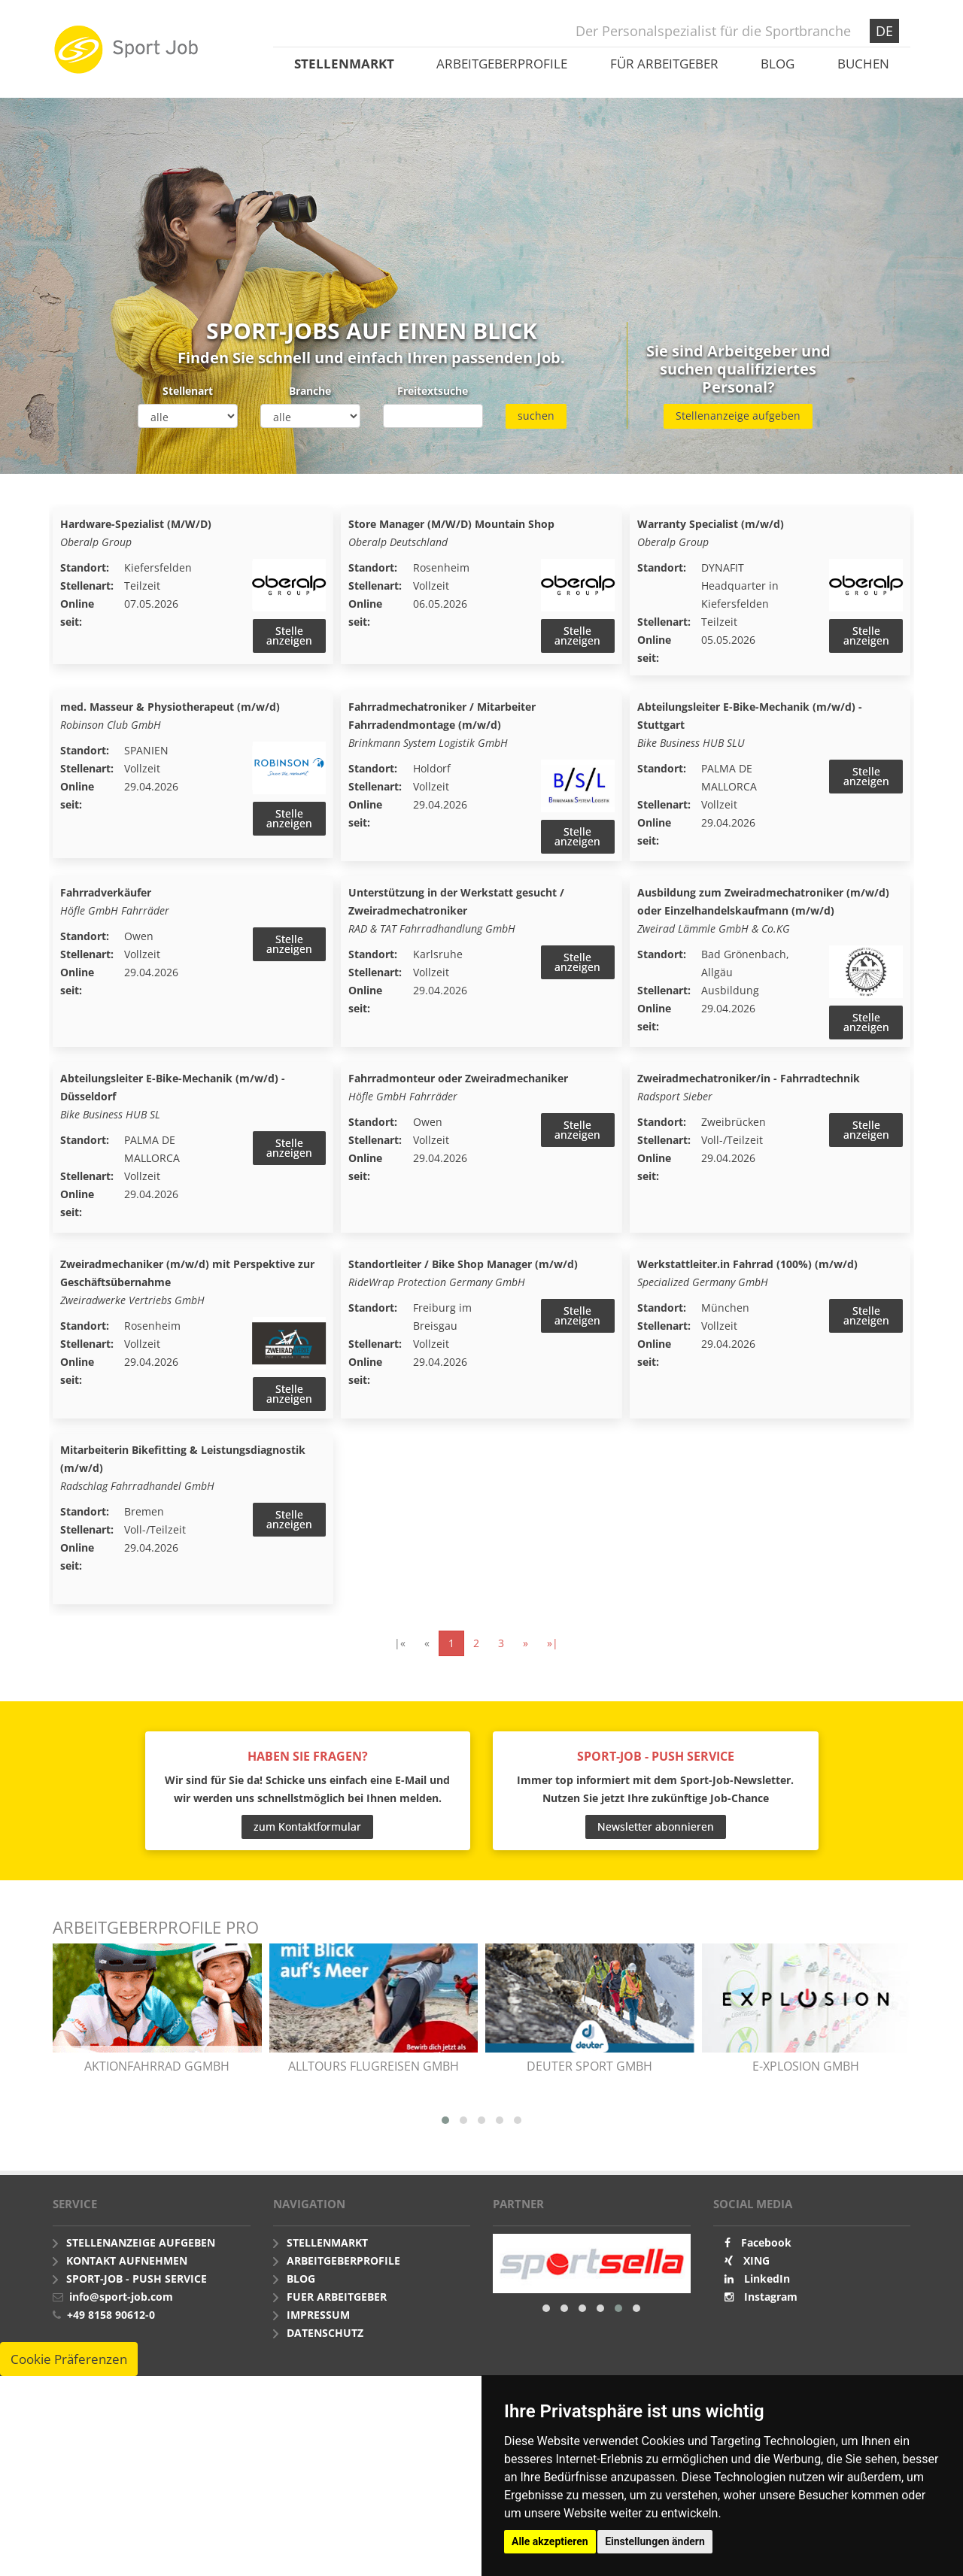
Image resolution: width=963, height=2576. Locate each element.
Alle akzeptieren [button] (550, 2541)
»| (552, 1646)
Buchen (863, 63)
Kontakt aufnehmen (126, 2263)
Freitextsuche (432, 391)
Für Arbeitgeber (664, 63)
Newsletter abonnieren (655, 1829)
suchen (536, 415)
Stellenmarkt (344, 63)
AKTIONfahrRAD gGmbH (156, 2069)
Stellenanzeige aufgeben (738, 415)
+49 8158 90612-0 (111, 2318)
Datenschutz (325, 2336)
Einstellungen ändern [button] (655, 2541)
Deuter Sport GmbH (589, 2069)
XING (756, 2263)
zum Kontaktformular (307, 1829)
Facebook (766, 2245)
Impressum (318, 2318)
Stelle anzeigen (289, 636)
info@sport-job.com (121, 2299)
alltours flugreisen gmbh (373, 2069)
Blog (777, 63)
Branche (310, 391)
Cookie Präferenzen (69, 2362)
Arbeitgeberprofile (501, 63)
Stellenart (188, 391)
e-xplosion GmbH (805, 2069)
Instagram (770, 2299)
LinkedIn (767, 2281)
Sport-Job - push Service (136, 2281)
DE (884, 31)
